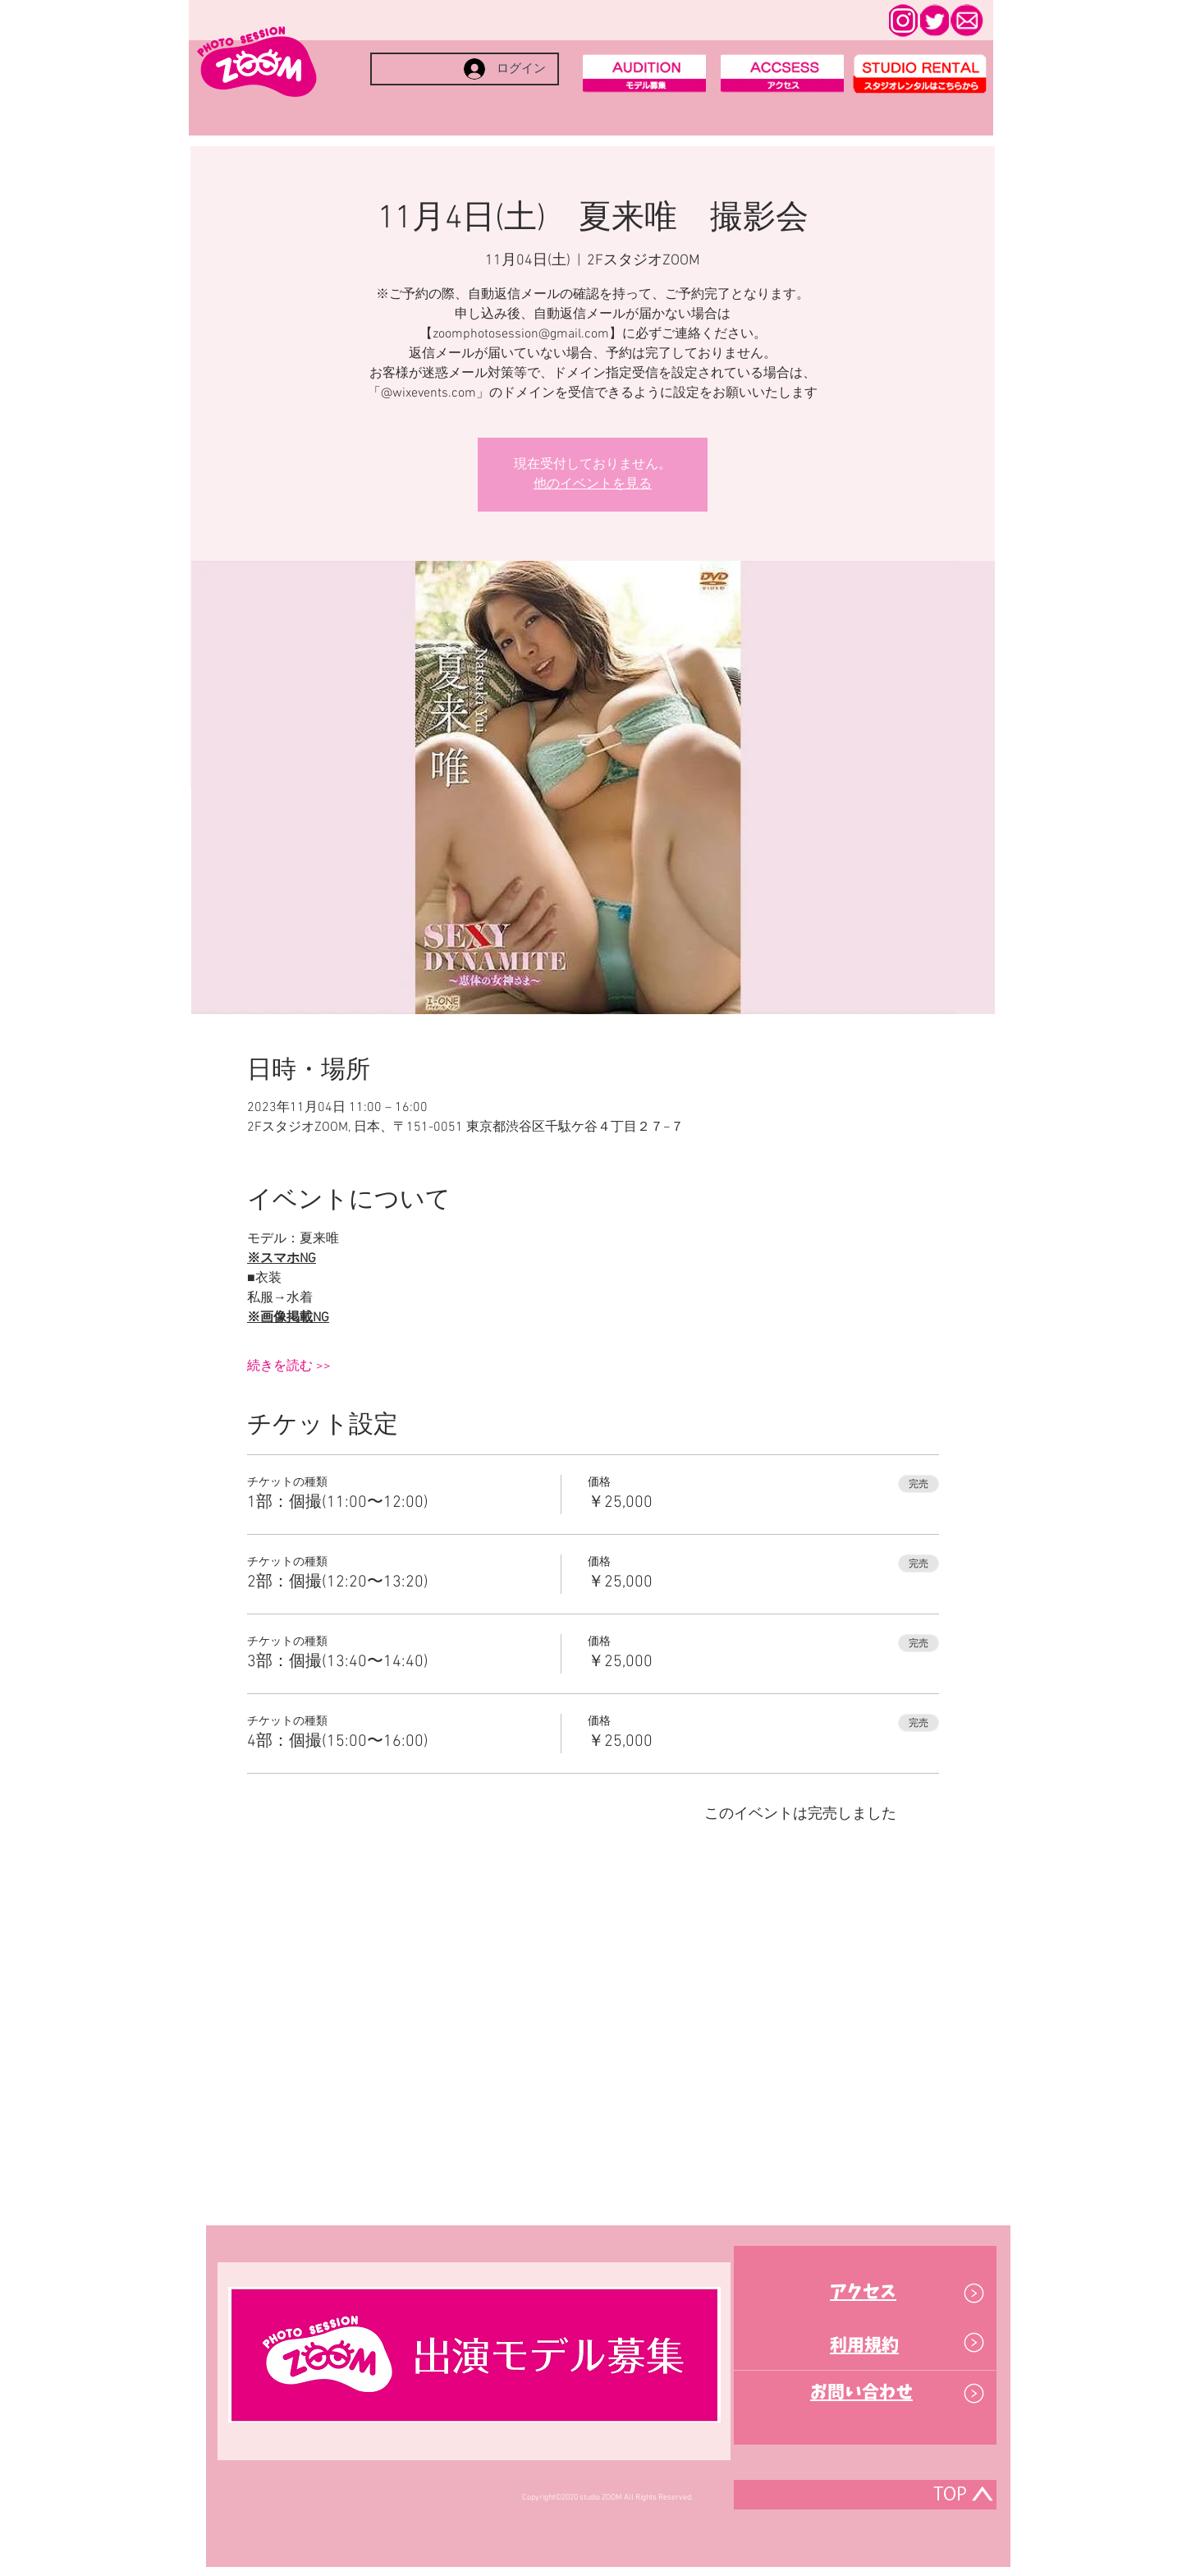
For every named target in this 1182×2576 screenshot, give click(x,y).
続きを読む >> (289, 1366)
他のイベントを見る (593, 484)
